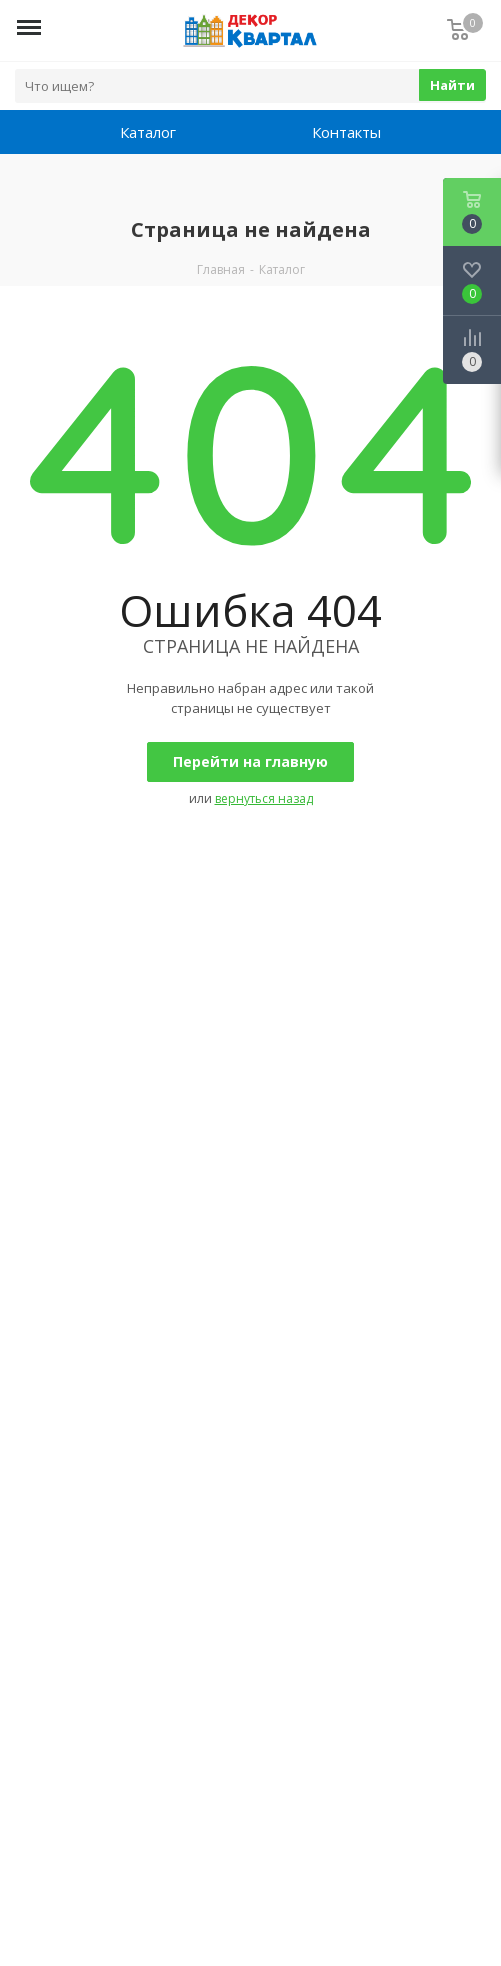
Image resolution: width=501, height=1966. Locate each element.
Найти (452, 85)
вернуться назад (264, 798)
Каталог (148, 132)
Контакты (346, 132)
